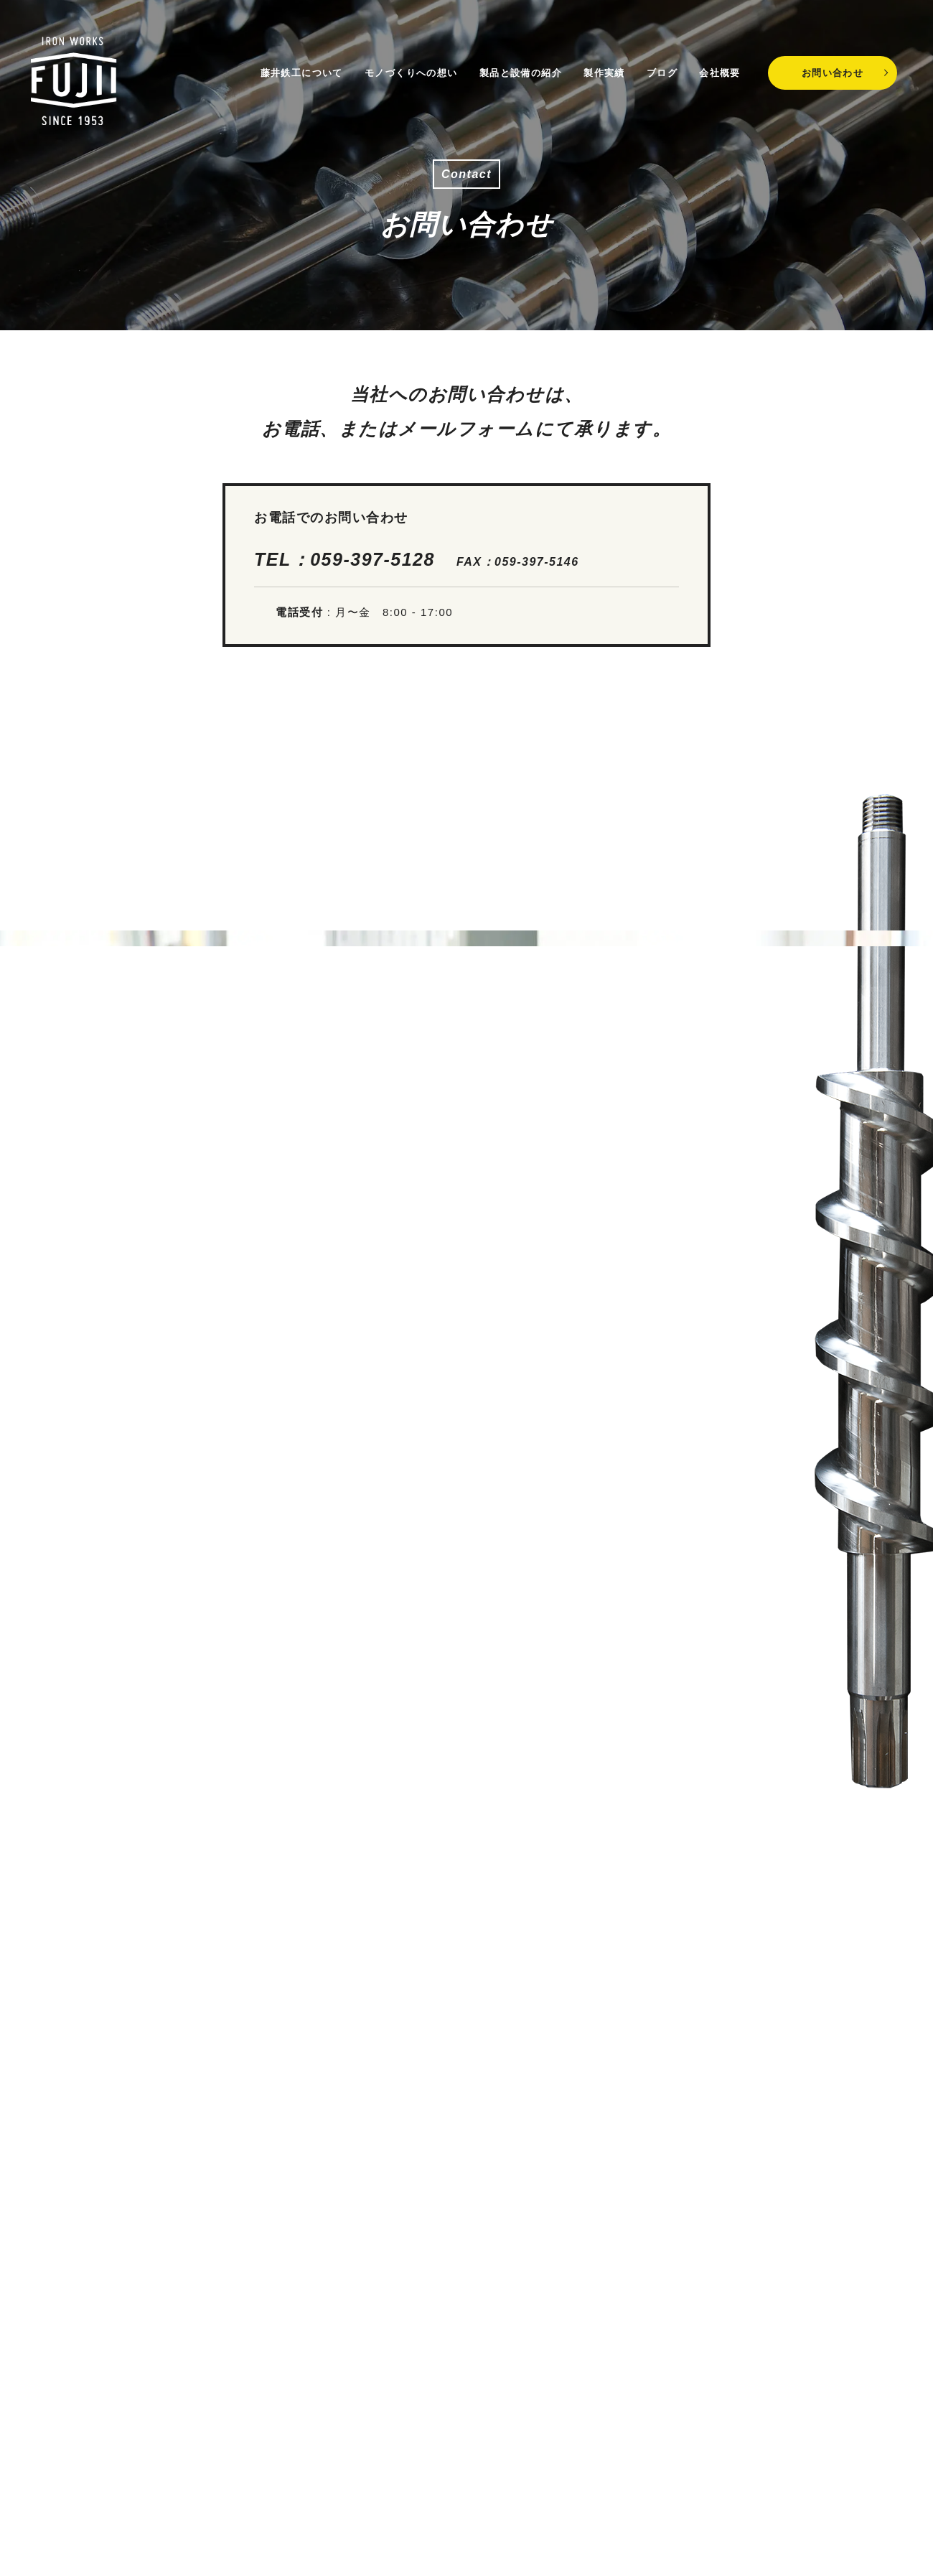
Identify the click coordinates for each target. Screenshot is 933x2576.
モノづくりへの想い (405, 65)
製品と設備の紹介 (515, 65)
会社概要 (715, 65)
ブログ (657, 65)
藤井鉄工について (295, 65)
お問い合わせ (833, 65)
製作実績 (599, 65)
